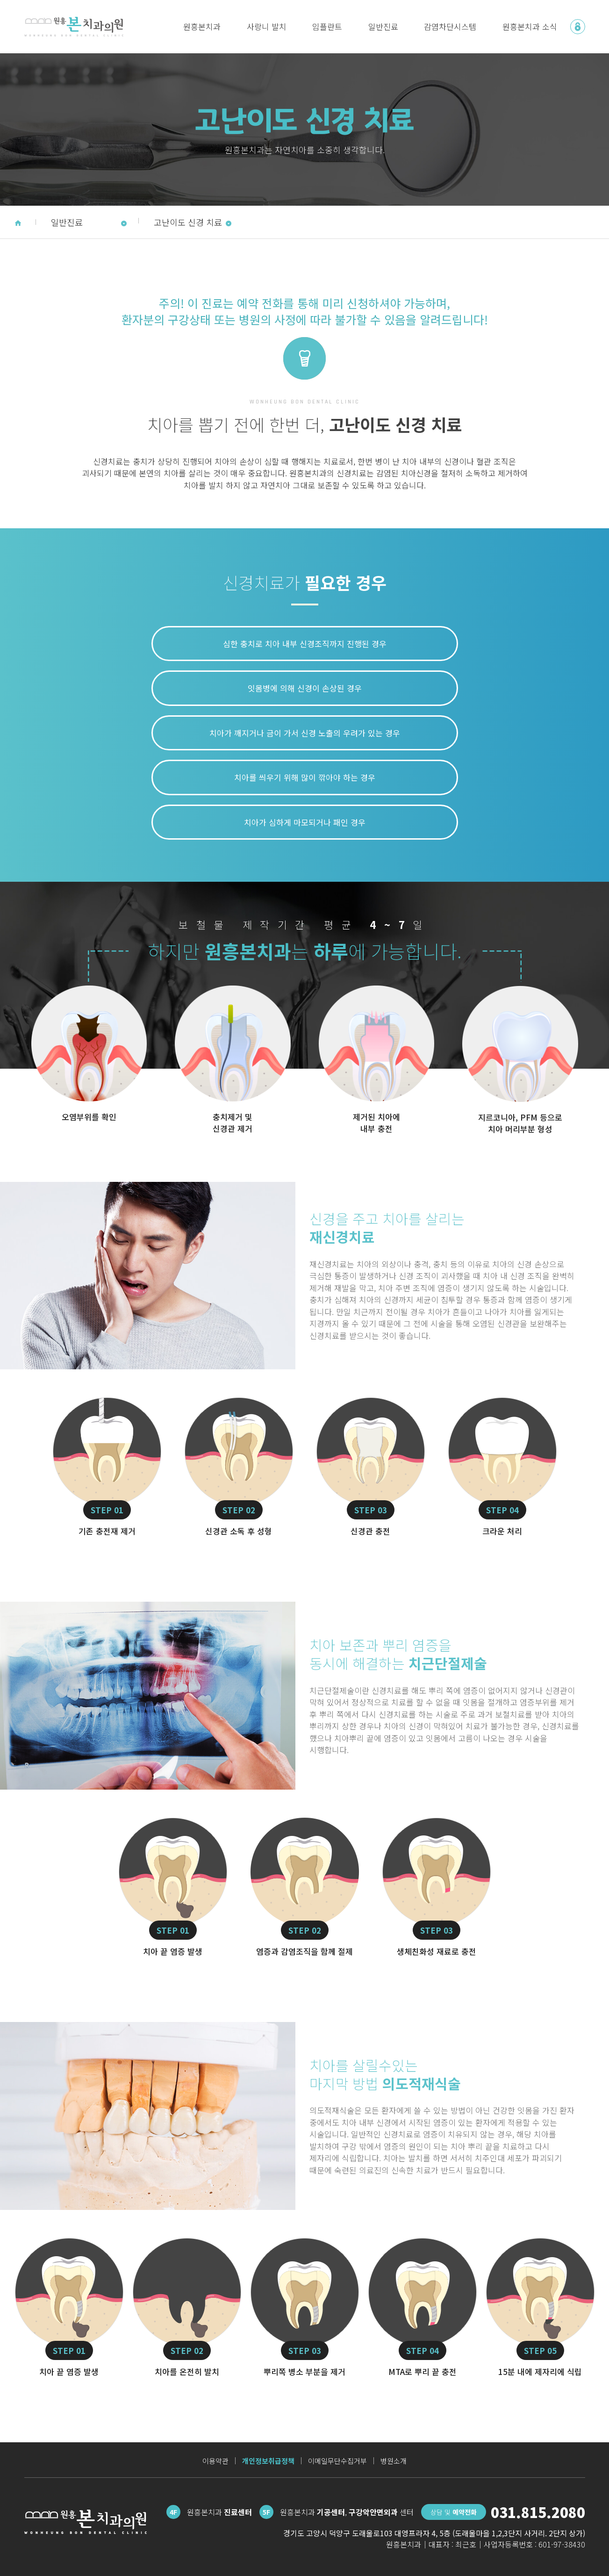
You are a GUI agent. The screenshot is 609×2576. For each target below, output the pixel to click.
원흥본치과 (202, 26)
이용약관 (215, 2460)
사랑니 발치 (267, 26)
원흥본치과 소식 (529, 26)
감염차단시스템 (450, 26)
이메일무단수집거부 (337, 2460)
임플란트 (327, 26)
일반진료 (383, 26)
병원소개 (393, 2460)
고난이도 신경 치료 (192, 222)
